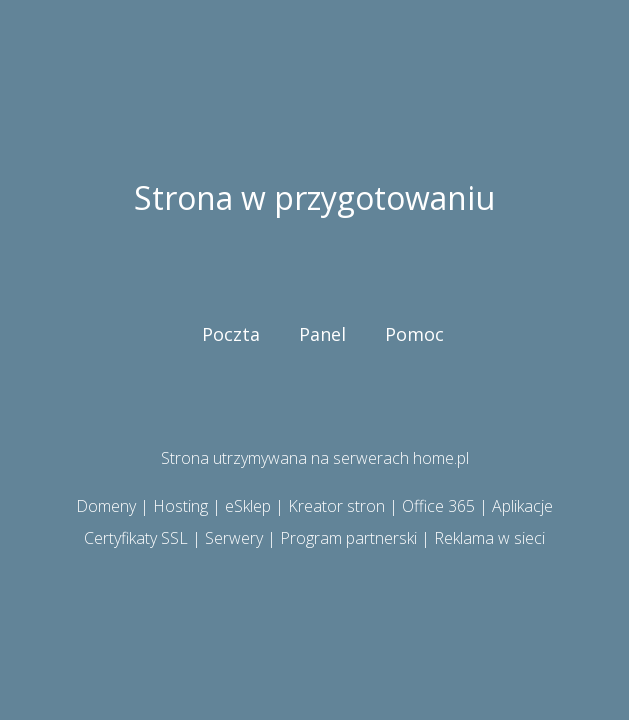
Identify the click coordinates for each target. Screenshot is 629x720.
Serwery (234, 538)
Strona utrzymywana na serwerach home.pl (315, 458)
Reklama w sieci (489, 538)
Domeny (106, 506)
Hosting (180, 506)
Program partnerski (348, 538)
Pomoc (414, 334)
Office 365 (438, 506)
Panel (322, 334)
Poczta (231, 334)
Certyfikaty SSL (136, 538)
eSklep (248, 506)
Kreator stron (336, 506)
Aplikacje (522, 506)
